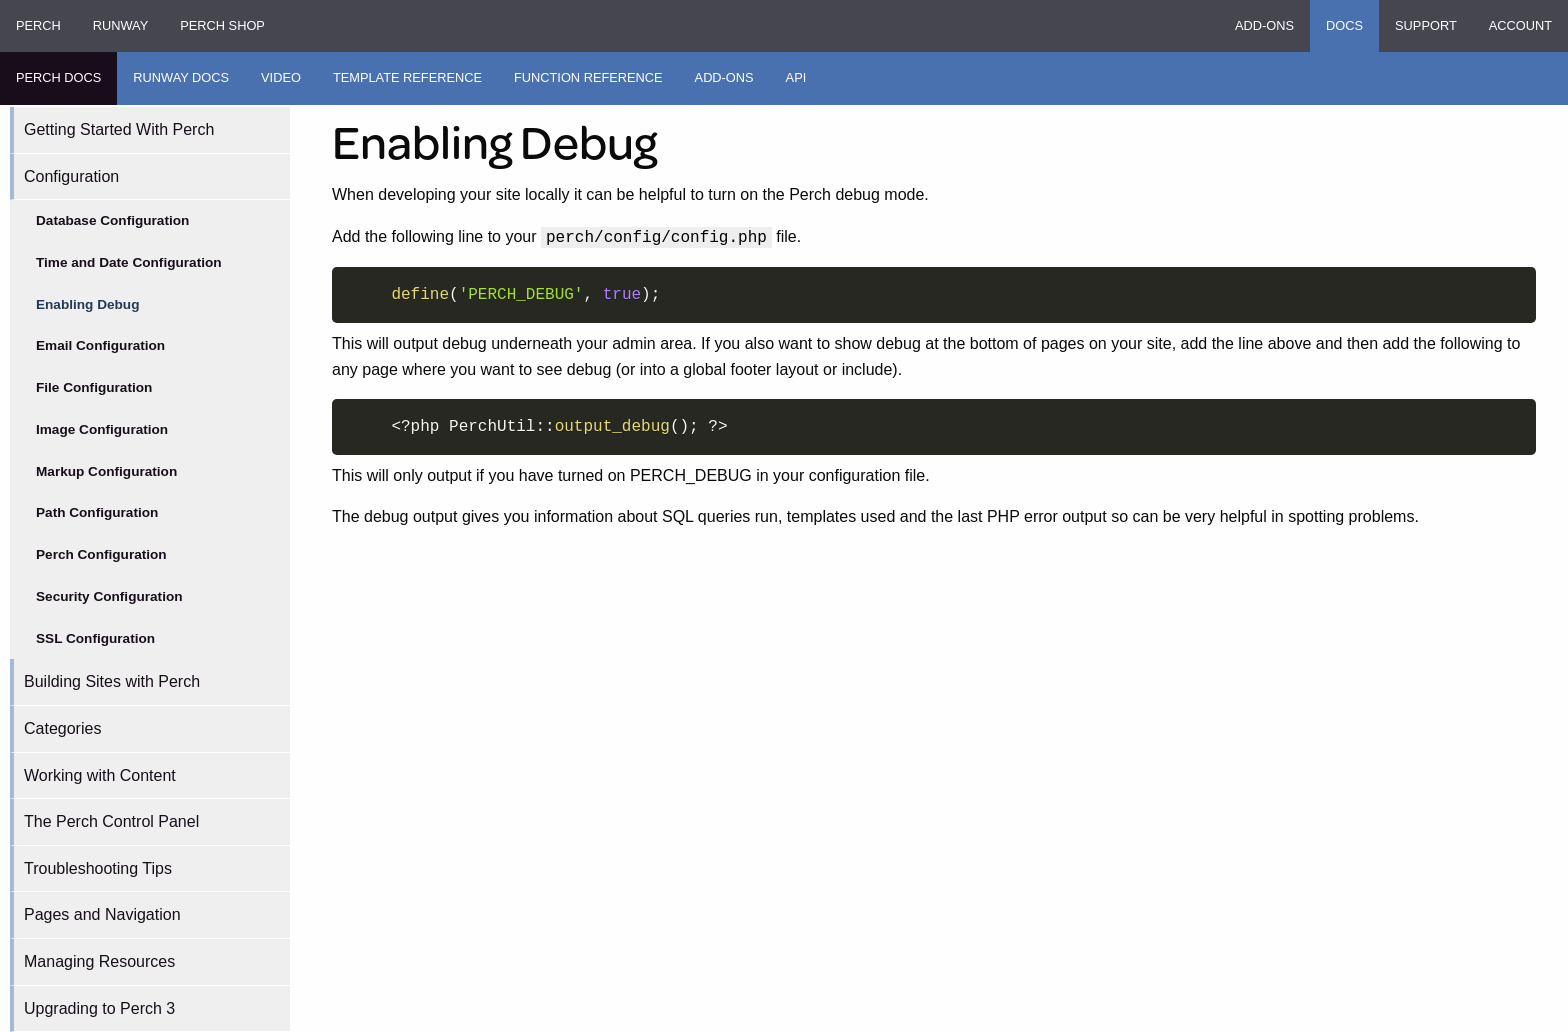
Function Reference (588, 77)
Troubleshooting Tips (98, 868)
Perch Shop (222, 25)
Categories (62, 728)
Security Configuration (109, 596)
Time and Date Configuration (129, 262)
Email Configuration (100, 345)
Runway (120, 25)
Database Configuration (112, 220)
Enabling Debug (87, 304)
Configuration (71, 176)
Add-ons (1264, 25)
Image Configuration (102, 429)
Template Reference (407, 77)
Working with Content (100, 775)
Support (1426, 25)
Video (281, 77)
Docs (1344, 25)
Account (1520, 25)
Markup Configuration (106, 471)
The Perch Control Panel (111, 821)
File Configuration (94, 387)
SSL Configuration (95, 638)
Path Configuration (97, 512)
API (796, 77)
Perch (38, 25)
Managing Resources (99, 961)
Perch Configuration (101, 554)
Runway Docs (181, 77)
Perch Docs (58, 77)
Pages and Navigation (102, 914)
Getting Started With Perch (119, 129)
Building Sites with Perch (112, 681)
